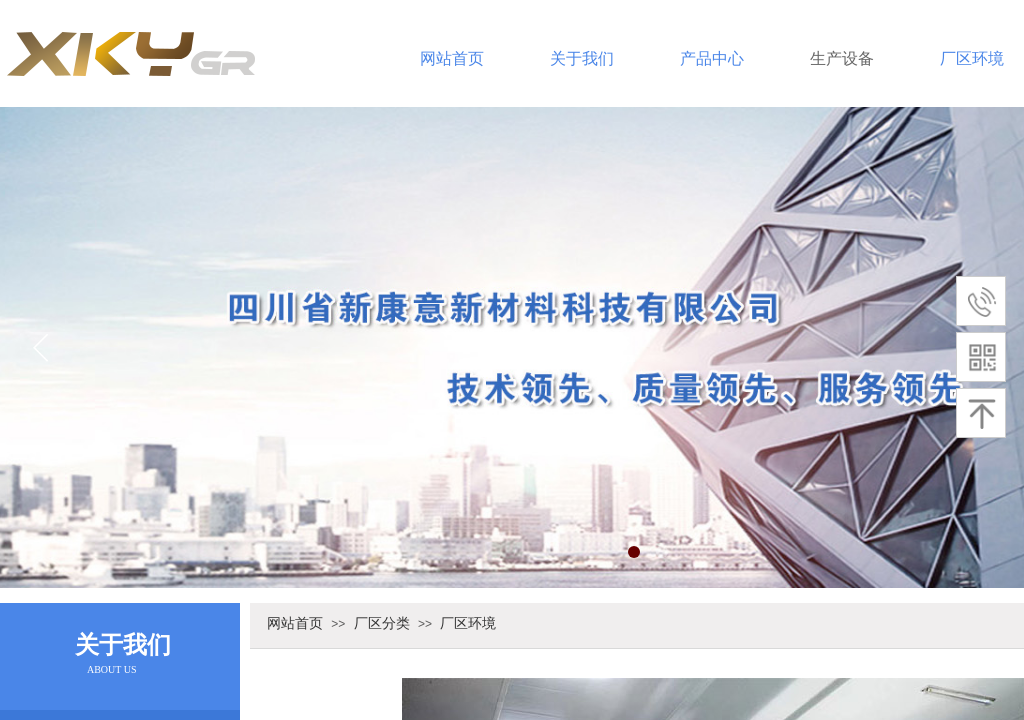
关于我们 (582, 58)
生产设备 (842, 58)
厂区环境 (468, 623)
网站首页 (452, 58)
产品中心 (712, 58)
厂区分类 (382, 623)
